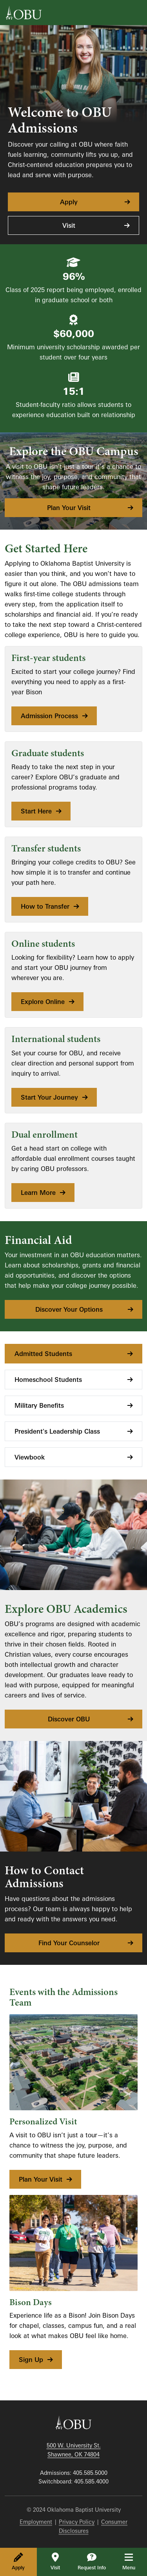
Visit (55, 2561)
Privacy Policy (76, 2521)
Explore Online (48, 1002)
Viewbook (74, 1457)
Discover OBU (91, 1719)
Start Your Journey (55, 1097)
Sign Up (36, 2360)
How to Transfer (50, 906)
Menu (134, 2561)
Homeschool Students (74, 1379)
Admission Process (55, 716)
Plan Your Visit (90, 508)
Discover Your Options (84, 1309)
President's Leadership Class (74, 1431)
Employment (36, 2521)
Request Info (92, 2561)
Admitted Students (74, 1354)
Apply (18, 2561)
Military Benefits (74, 1405)
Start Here (42, 811)
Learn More (44, 1192)
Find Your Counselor (86, 1943)
